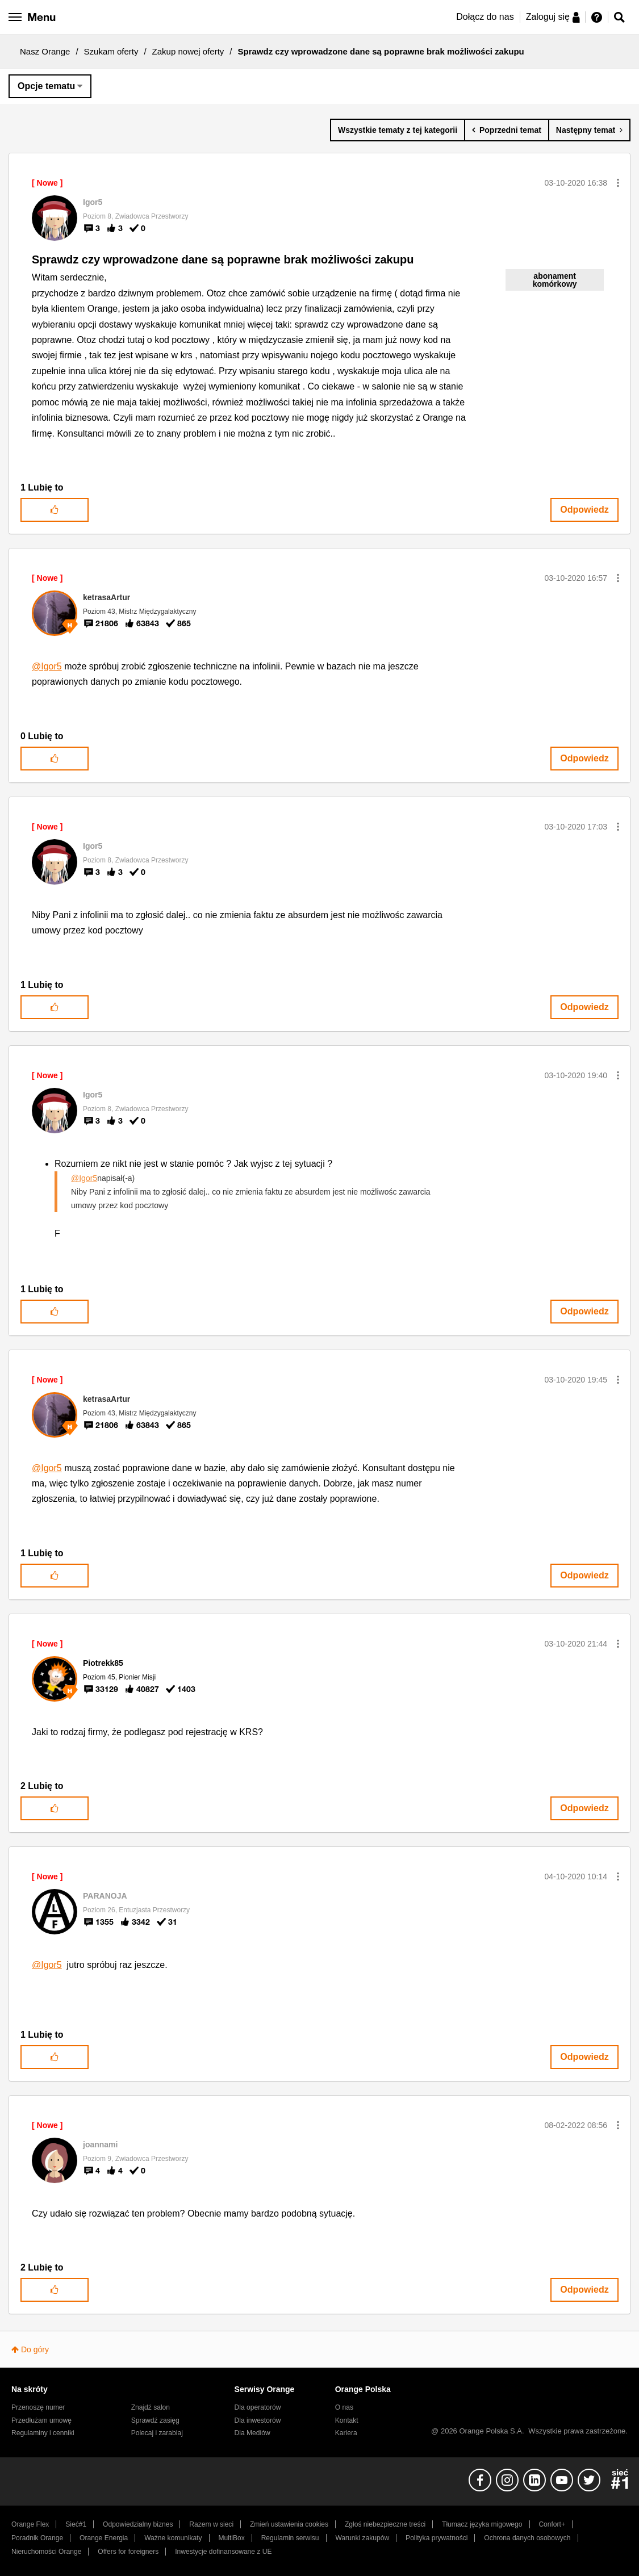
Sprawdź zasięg (155, 2420)
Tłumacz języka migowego (482, 2524)
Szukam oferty (111, 51)
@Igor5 (47, 666)
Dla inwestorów (258, 2420)
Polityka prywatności (436, 2538)
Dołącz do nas (484, 17)
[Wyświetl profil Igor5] (92, 202)
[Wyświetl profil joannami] (100, 2144)
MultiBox (232, 2538)
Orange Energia (104, 2538)
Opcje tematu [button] (46, 86)
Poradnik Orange (37, 2538)
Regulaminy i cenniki (42, 2433)
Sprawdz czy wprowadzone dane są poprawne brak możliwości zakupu (223, 259)
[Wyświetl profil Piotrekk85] (103, 1663)
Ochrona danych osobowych (527, 2538)
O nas (344, 2407)
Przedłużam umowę (41, 2420)
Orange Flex (30, 2524)
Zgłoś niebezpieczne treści (385, 2524)
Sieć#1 (75, 2524)
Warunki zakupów (362, 2538)
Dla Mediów (252, 2433)
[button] (618, 183)
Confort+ (551, 2524)
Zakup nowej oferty (188, 51)
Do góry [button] (35, 2349)
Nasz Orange (45, 51)
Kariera (346, 2433)
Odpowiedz (584, 509)
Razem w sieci (211, 2524)
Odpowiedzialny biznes (138, 2524)
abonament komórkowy (555, 279)
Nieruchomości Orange (46, 2552)
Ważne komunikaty (173, 2538)
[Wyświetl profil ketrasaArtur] (106, 597)
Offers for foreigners (128, 2552)
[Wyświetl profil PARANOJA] (105, 1895)
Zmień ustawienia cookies (289, 2524)
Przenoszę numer (38, 2407)
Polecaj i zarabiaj (157, 2433)
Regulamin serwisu (290, 2538)
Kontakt (346, 2420)
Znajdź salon (150, 2407)
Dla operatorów (258, 2407)
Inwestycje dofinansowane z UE (223, 2552)
